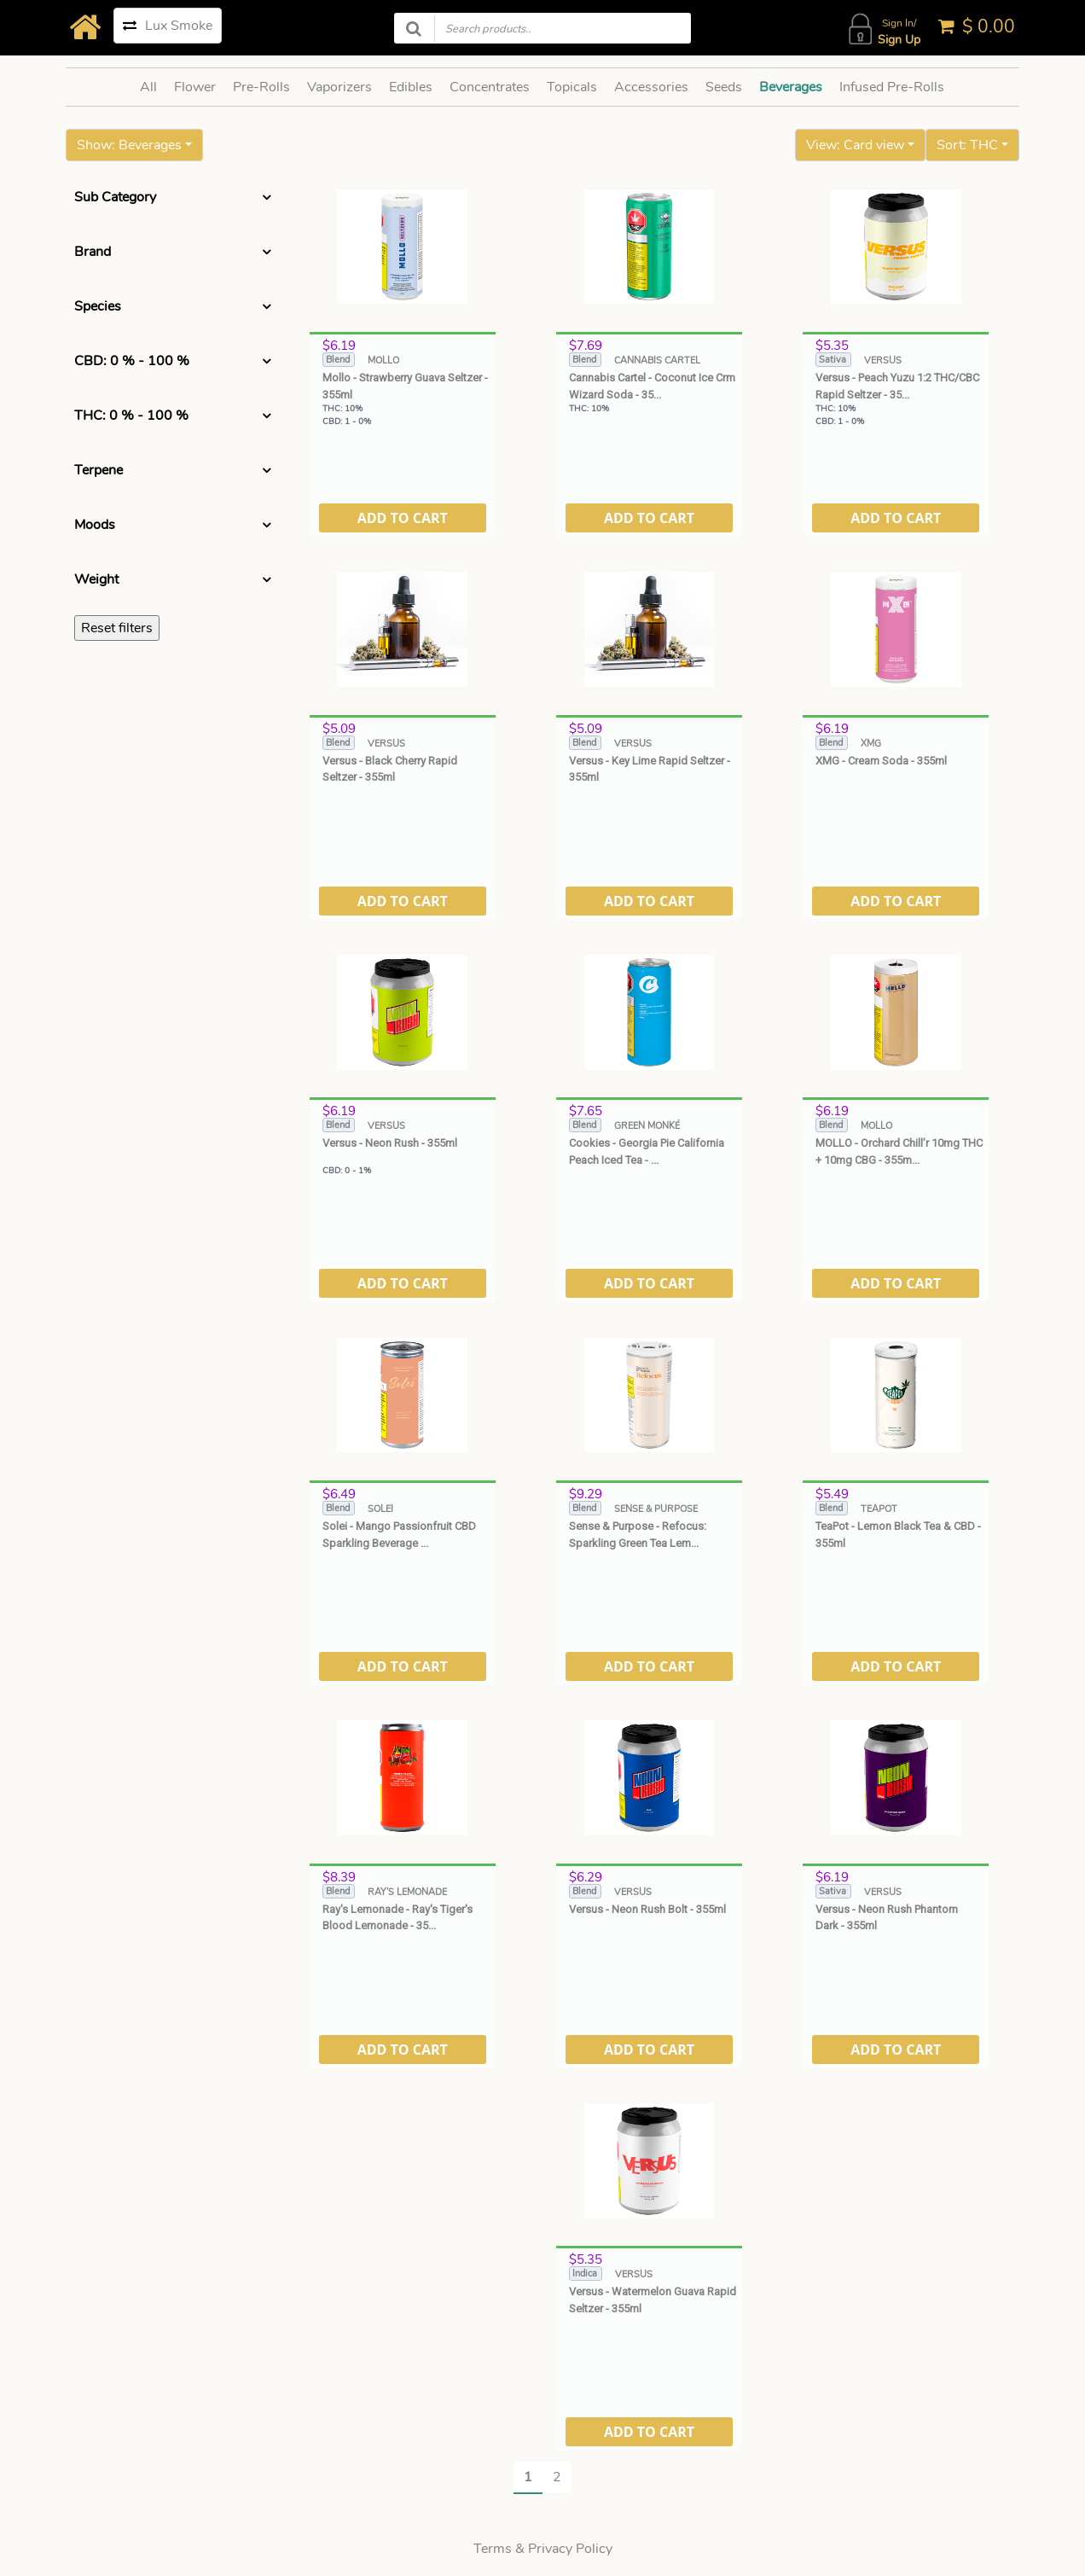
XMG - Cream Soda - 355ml (881, 760)
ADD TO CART (402, 518)
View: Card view (855, 145)
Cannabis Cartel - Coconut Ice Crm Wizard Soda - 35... (652, 386)
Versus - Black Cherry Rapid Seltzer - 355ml (389, 769)
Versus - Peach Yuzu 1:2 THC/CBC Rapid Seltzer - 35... (897, 386)
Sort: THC (967, 145)
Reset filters (117, 628)
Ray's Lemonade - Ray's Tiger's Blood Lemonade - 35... (397, 1918)
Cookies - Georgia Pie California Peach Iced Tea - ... (646, 1151)
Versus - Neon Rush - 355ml (389, 1143)
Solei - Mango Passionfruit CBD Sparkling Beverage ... (399, 1535)
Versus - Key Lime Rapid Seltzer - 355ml (649, 769)
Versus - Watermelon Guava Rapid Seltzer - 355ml (652, 2300)
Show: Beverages (129, 145)
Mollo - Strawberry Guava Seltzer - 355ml (405, 386)
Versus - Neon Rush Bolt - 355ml (647, 1909)
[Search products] (542, 28)
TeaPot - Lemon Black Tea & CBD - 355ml (898, 1535)
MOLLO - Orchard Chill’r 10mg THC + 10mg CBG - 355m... (899, 1151)
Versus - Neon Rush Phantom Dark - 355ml (886, 1918)
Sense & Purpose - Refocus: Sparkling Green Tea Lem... (637, 1535)
